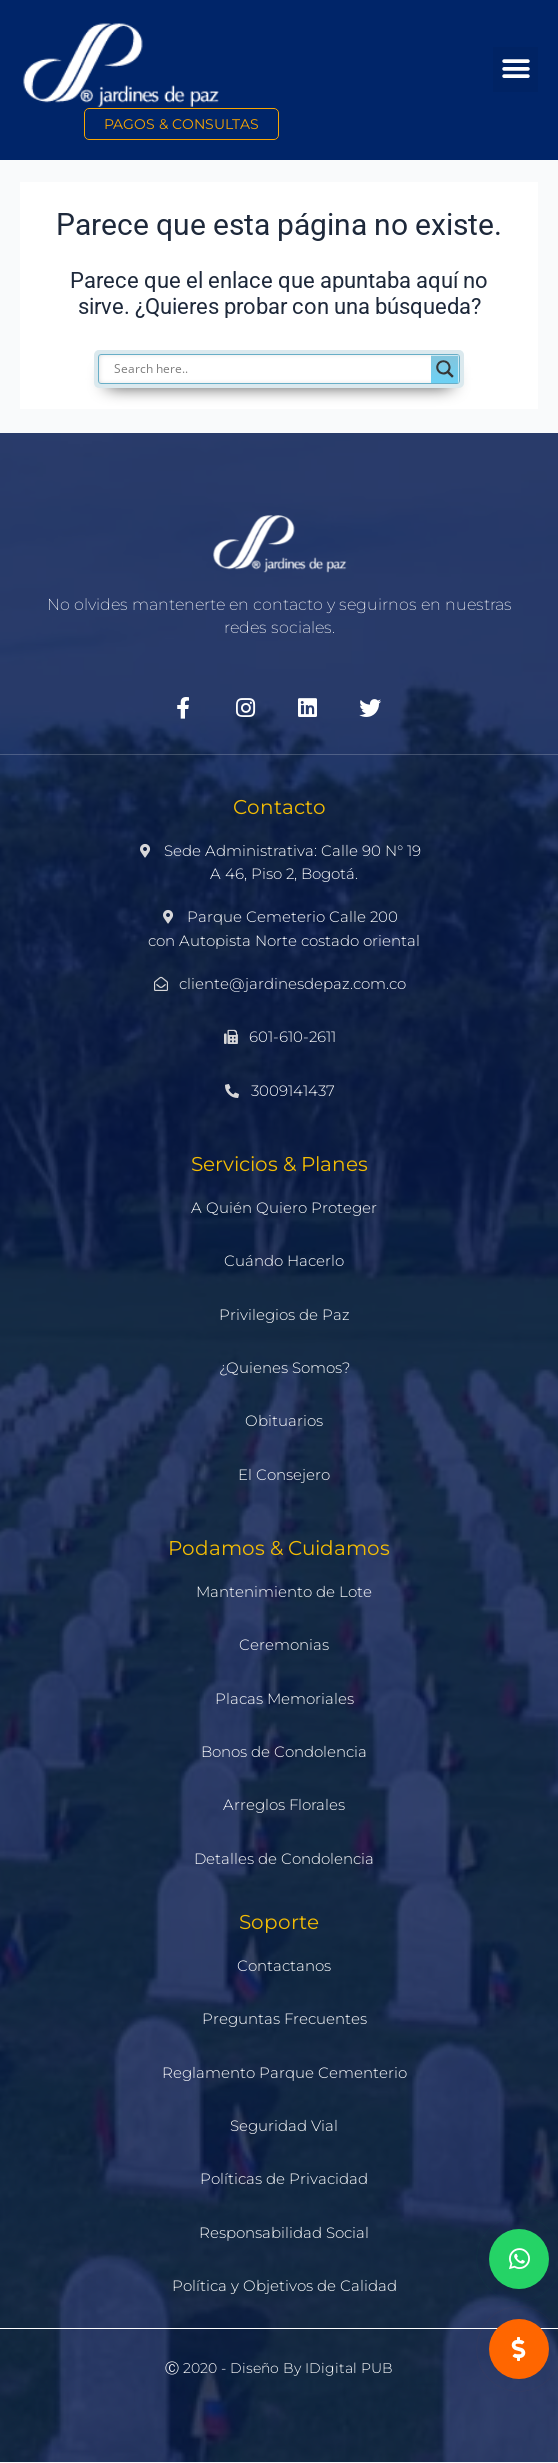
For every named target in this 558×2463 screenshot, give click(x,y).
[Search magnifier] (445, 369)
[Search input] (289, 369)
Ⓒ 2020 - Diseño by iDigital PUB (279, 2368)
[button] (515, 69)
